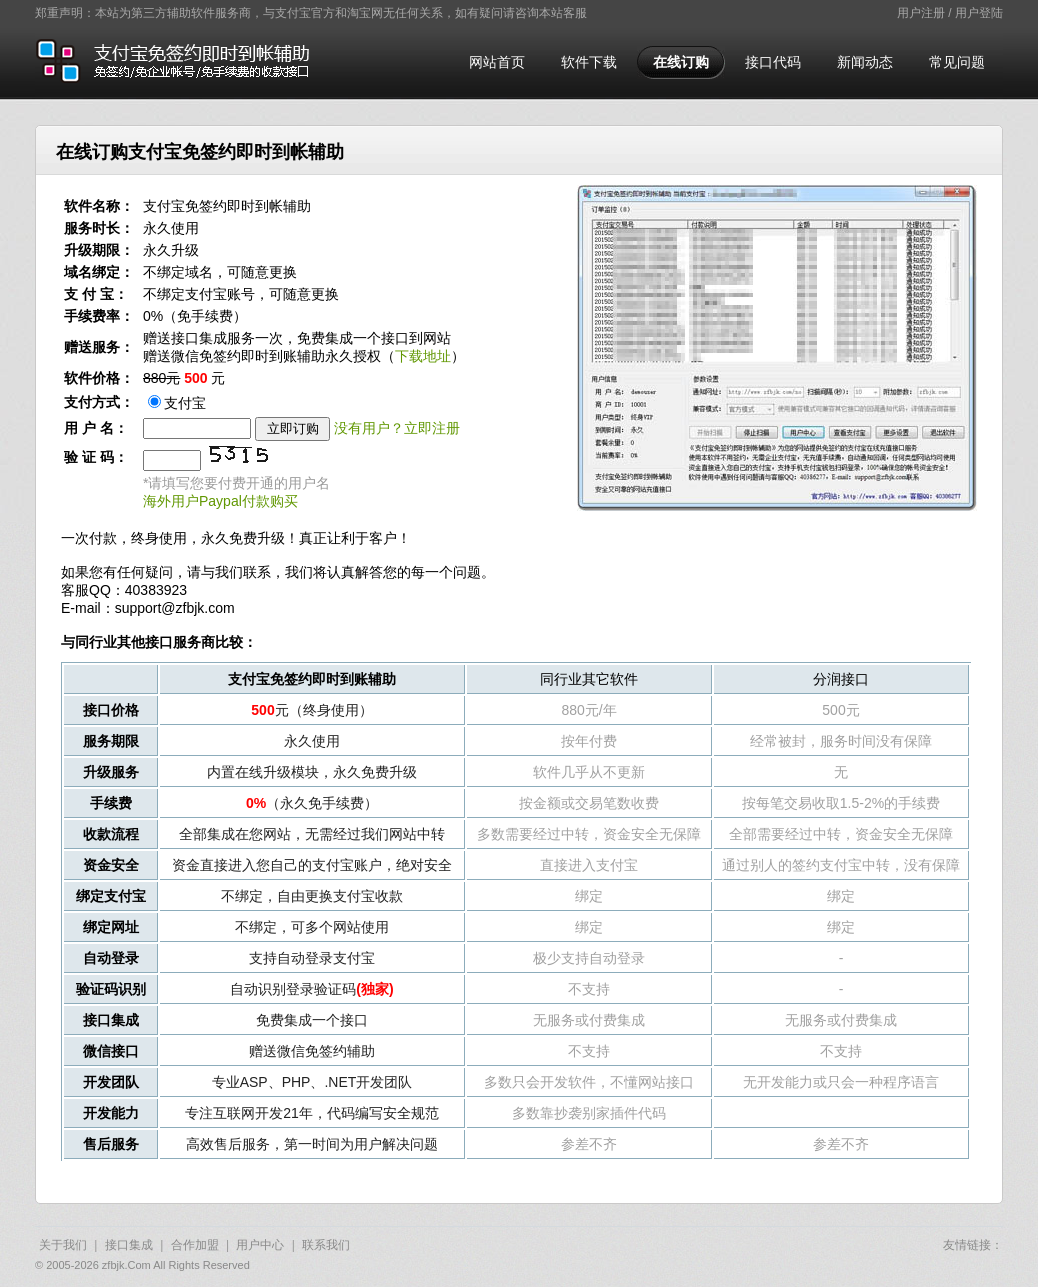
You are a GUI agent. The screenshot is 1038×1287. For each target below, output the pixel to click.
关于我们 (63, 1245)
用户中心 (260, 1245)
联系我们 (326, 1245)
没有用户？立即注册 (397, 428)
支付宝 (177, 403)
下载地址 (423, 356)
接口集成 (129, 1245)
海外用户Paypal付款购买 (220, 501)
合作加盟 (195, 1245)
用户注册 (921, 13)
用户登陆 (979, 13)
